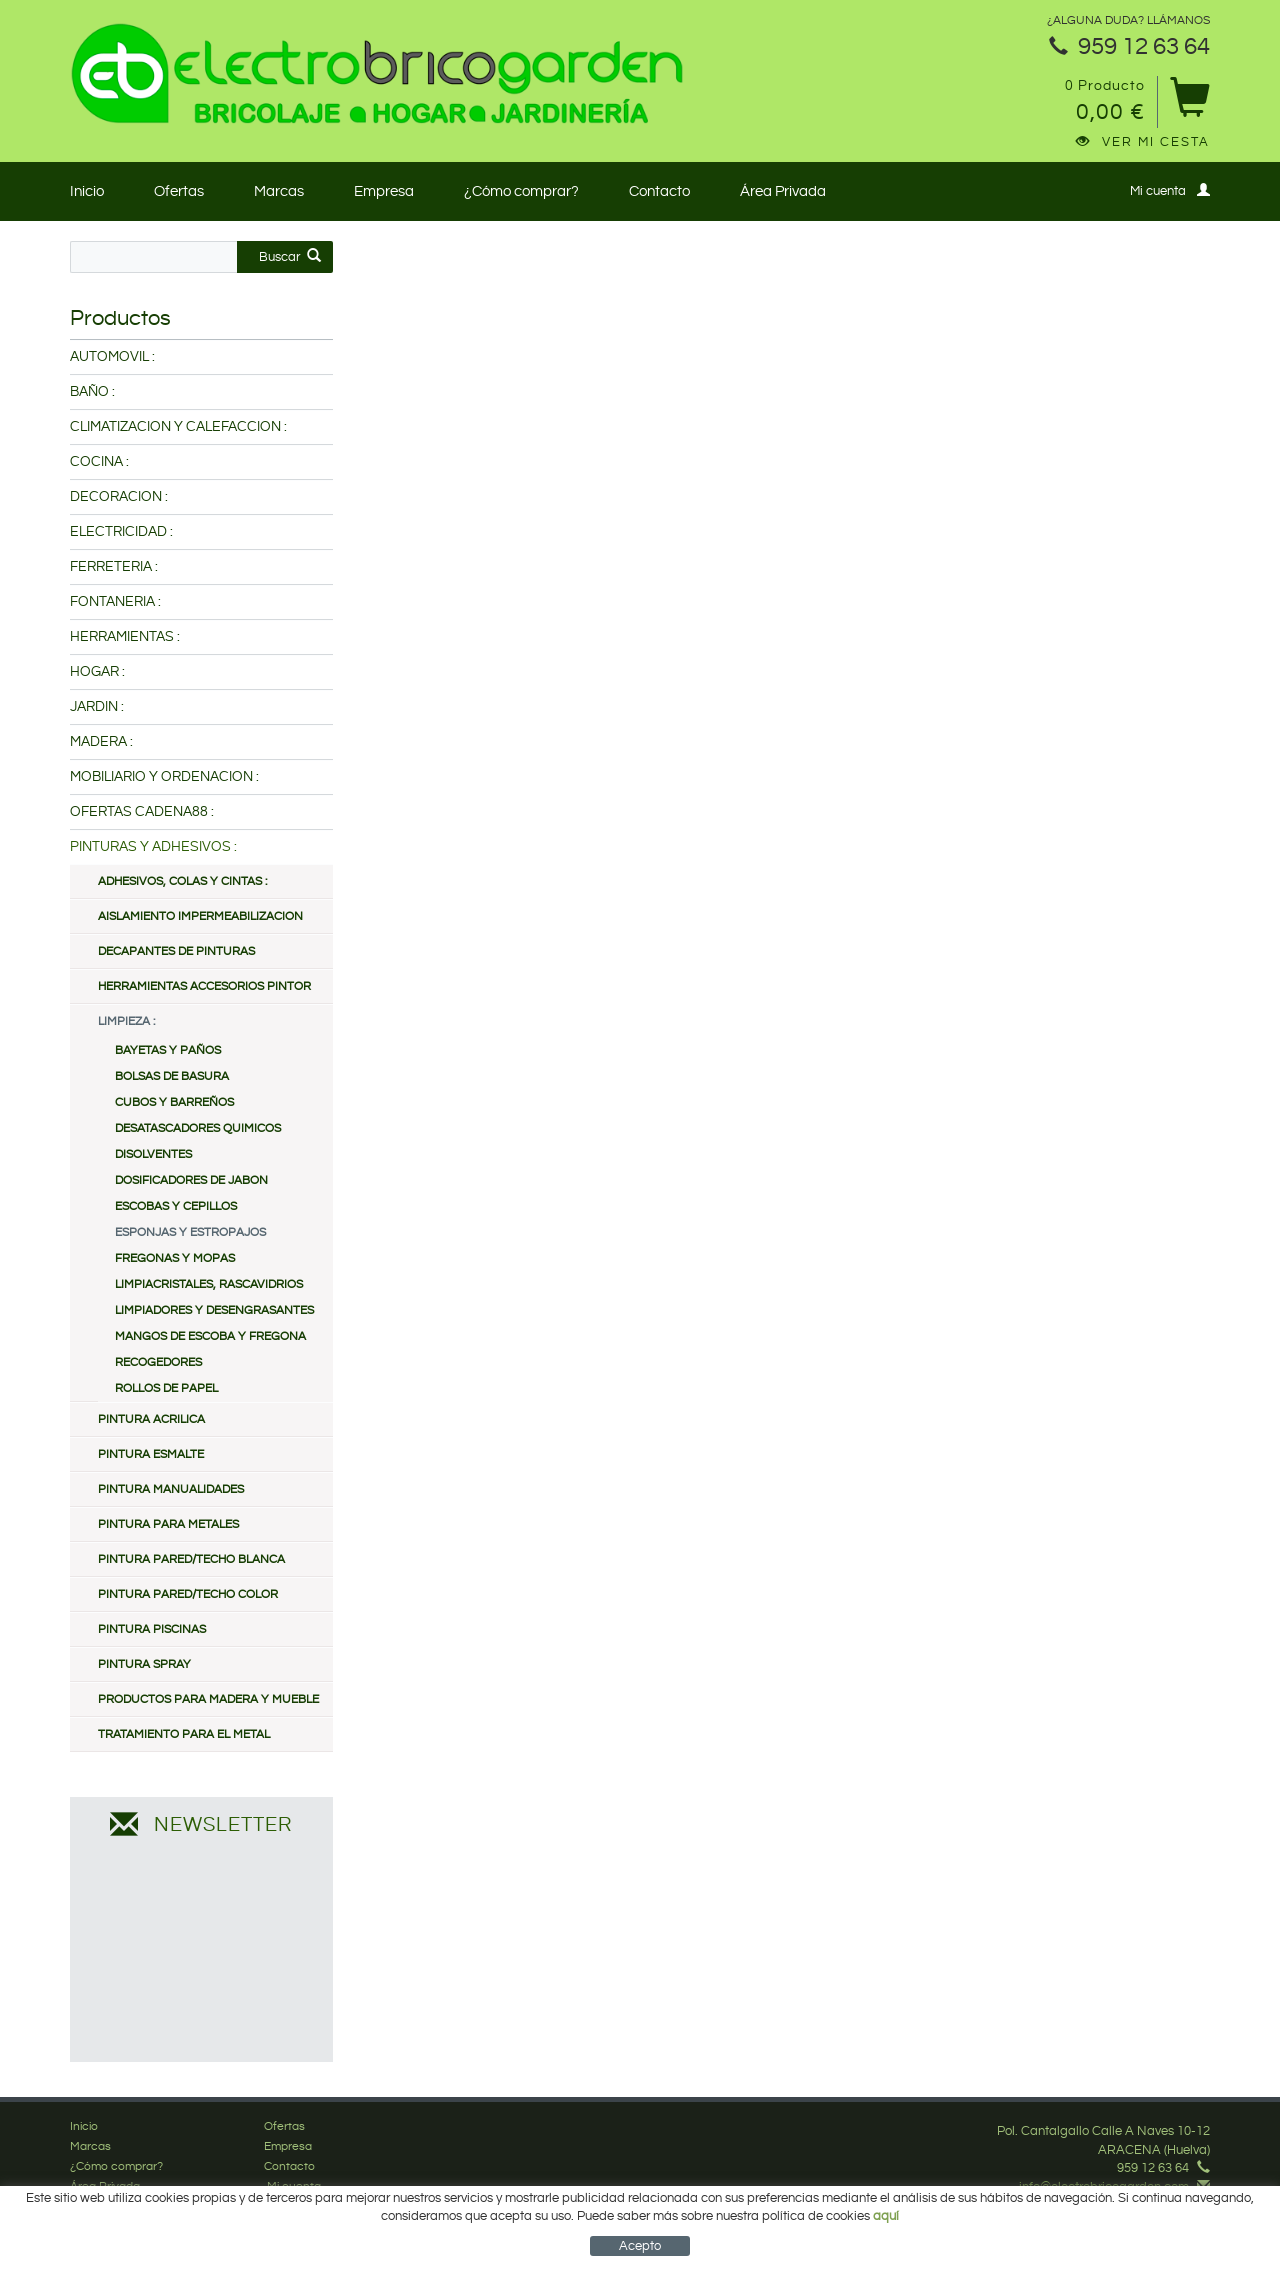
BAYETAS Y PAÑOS (168, 1050)
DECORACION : (119, 497)
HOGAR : (97, 672)
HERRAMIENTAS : (125, 637)
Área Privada (783, 191)
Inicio (87, 191)
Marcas (279, 191)
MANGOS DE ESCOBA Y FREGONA (210, 1336)
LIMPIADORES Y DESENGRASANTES (214, 1310)
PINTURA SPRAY (144, 1664)
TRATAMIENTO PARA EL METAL (184, 1734)
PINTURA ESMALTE (151, 1454)
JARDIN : (97, 707)
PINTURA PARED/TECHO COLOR (188, 1594)
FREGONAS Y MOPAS (175, 1258)
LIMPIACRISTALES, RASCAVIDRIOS (209, 1284)
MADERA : (101, 742)
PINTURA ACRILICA (151, 1419)
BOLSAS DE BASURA (172, 1076)
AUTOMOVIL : (112, 357)
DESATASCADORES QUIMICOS (198, 1128)
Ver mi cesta (1143, 142)
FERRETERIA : (114, 567)
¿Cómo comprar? (521, 191)
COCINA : (99, 462)
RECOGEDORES (158, 1362)
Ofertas (179, 191)
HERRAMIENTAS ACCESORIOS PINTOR (204, 986)
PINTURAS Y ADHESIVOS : (153, 847)
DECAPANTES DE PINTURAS (176, 951)
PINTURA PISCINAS (152, 1629)
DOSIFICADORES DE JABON (191, 1180)
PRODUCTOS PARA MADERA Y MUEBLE (208, 1699)
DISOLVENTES (153, 1154)
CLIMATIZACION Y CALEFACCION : (178, 427)
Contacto (659, 191)
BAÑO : (92, 392)
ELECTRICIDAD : (121, 532)
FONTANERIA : (115, 602)
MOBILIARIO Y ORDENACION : (164, 777)
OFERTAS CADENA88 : (142, 812)
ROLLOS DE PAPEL (166, 1388)
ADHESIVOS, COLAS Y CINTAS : (182, 881)
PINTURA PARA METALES (168, 1524)
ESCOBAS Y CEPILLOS (176, 1206)
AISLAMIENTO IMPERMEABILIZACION (200, 916)
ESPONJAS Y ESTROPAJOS (190, 1232)
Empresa (384, 191)
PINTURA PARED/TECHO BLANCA (191, 1559)
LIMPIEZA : (126, 1021)
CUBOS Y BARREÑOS (174, 1102)
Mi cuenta (1170, 190)
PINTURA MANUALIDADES (171, 1489)
